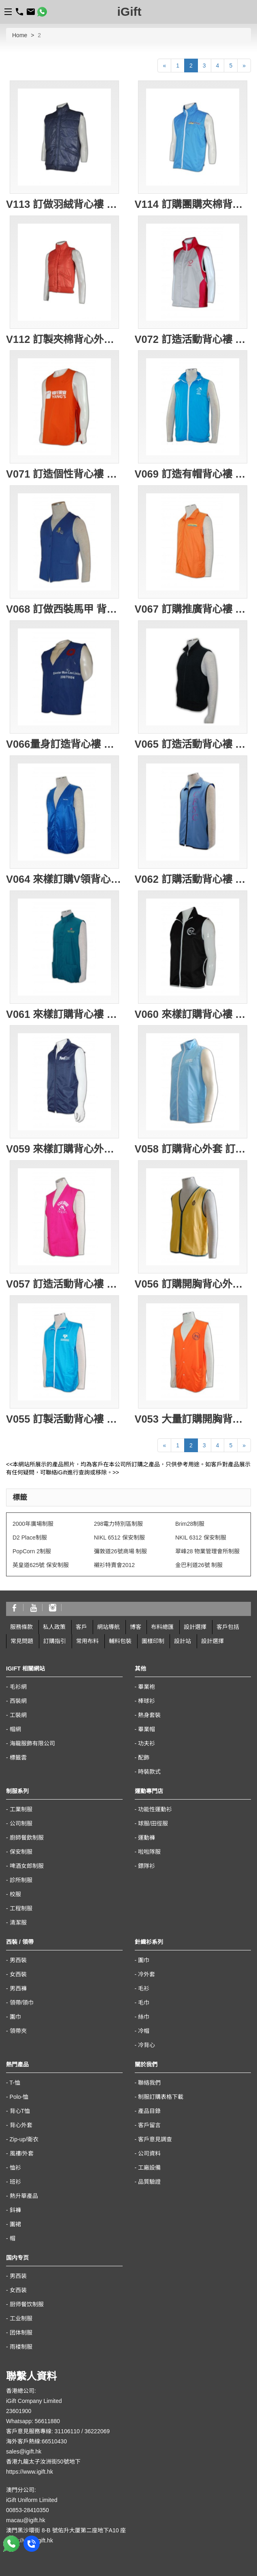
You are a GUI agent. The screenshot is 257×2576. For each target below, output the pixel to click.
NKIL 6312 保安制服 (200, 1537)
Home (19, 35)
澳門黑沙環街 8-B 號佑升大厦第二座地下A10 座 (66, 2530)
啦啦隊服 (149, 1851)
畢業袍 (146, 1686)
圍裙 (15, 2224)
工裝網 (18, 1715)
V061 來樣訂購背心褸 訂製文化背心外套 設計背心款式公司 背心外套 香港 (64, 1014)
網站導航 (108, 1627)
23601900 (18, 2411)
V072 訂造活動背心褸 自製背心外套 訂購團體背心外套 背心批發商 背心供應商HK (193, 339)
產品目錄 (149, 2111)
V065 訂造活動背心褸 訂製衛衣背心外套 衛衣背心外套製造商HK (193, 744)
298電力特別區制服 (118, 1524)
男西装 (18, 2276)
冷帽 (143, 2031)
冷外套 (146, 1974)
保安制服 (21, 1851)
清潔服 (18, 1922)
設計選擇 (195, 1627)
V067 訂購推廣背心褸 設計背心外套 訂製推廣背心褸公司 (193, 609)
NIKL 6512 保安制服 (119, 1537)
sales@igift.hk (23, 2451)
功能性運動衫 (155, 1809)
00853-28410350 (27, 2510)
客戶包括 (228, 1627)
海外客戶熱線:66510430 (36, 2441)
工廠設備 (149, 2167)
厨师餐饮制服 (27, 2304)
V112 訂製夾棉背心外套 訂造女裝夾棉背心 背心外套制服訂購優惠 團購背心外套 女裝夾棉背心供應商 (64, 339)
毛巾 (143, 2002)
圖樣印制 (153, 1641)
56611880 (47, 2421)
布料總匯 (162, 1627)
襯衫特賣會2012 (114, 1565)
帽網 (15, 1729)
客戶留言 (149, 2125)
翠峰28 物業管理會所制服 (207, 1551)
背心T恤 (20, 2111)
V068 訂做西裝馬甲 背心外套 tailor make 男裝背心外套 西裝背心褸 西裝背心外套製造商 (64, 609)
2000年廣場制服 (33, 1524)
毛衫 (143, 1988)
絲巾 (143, 2016)
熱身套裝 (149, 1715)
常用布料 (87, 1641)
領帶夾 (18, 2031)
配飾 (143, 1757)
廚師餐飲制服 (27, 1837)
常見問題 (22, 1641)
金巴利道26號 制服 (199, 1565)
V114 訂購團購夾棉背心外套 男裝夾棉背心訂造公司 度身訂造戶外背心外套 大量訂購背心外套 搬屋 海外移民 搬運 (193, 204)
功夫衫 (146, 1743)
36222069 (97, 2431)
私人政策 (54, 1627)
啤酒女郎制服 (27, 1866)
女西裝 (18, 1974)
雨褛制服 (21, 2346)
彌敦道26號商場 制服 (120, 1551)
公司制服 (21, 1823)
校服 (15, 1894)
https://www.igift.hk (29, 2471)
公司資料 (149, 2153)
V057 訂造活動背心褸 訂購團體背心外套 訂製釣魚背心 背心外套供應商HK (64, 1284)
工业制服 (21, 2318)
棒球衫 (146, 1701)
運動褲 (146, 1837)
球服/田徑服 (153, 1823)
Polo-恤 (19, 2097)
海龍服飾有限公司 (32, 1743)
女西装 (18, 2290)
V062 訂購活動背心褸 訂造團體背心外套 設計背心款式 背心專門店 (193, 879)
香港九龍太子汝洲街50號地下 (43, 2461)
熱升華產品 (24, 2196)
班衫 (15, 2181)
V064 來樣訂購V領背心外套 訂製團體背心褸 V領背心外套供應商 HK (64, 879)
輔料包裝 (120, 1641)
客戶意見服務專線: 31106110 (43, 2431)
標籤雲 (18, 1757)
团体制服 (21, 2332)
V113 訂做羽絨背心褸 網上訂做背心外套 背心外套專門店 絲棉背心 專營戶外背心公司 (64, 204)
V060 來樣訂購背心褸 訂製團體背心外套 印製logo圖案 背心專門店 (193, 1014)
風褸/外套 (22, 2153)
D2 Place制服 (30, 1537)
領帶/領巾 (22, 2002)
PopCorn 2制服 (32, 1551)
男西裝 (18, 1960)
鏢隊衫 (146, 1866)
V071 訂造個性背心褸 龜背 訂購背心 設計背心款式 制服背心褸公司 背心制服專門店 (64, 474)
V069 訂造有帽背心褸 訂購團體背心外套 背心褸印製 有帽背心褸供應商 (193, 474)
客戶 (81, 1627)
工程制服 (21, 1908)
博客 (135, 1627)
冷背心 (146, 2045)
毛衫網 (18, 1686)
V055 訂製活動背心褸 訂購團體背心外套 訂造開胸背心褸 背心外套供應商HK (64, 1419)
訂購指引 (54, 1641)
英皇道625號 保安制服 (41, 1565)
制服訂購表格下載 (160, 2097)
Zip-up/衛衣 (24, 2139)
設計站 (182, 1641)
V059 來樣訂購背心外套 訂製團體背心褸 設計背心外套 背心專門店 (64, 1149)
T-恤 (14, 2082)
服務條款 (21, 1627)
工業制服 (21, 1809)
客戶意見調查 (155, 2139)
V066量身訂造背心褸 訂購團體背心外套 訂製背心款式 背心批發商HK (64, 744)
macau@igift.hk (25, 2520)
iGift (129, 11)
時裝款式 (149, 1771)
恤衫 (15, 2167)
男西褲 (18, 1988)
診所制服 (21, 1880)
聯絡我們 (149, 2082)
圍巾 (15, 2016)
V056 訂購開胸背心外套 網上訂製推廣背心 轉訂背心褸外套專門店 (193, 1284)
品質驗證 (149, 2181)
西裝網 (18, 1701)
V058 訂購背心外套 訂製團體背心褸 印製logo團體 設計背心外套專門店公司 (193, 1149)
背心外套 (21, 2125)
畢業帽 (146, 1729)
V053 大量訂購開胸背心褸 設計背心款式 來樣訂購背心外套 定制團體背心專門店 (193, 1419)
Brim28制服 (189, 1524)
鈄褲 (15, 2210)
